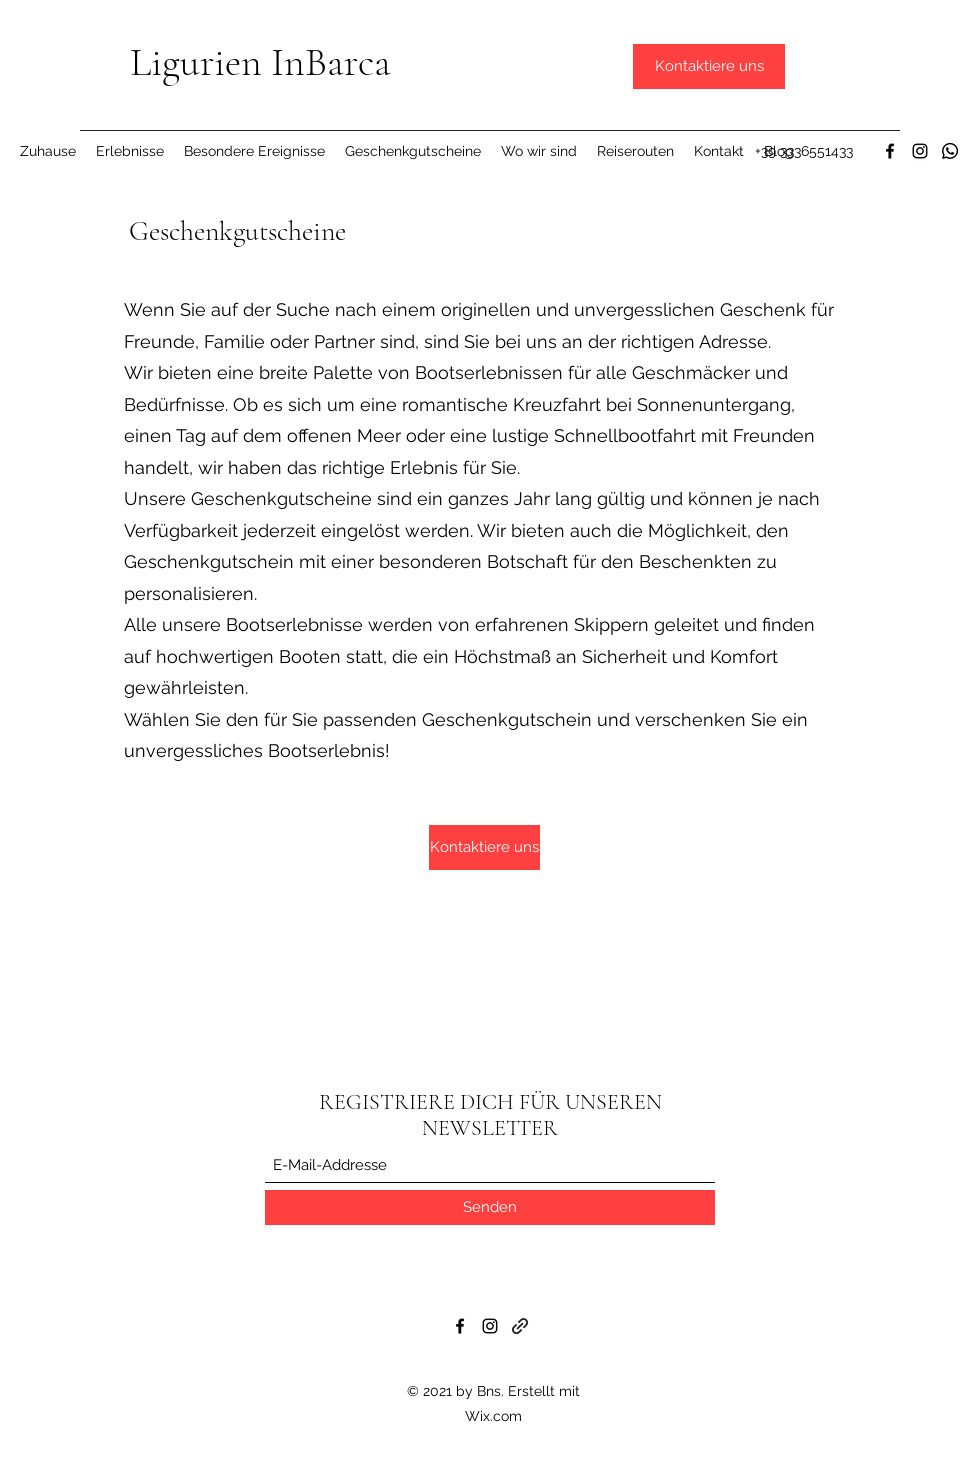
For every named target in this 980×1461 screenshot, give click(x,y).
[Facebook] (890, 151)
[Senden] (490, 1207)
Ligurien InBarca (260, 62)
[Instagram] (920, 151)
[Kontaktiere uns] (709, 66)
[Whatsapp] (950, 151)
